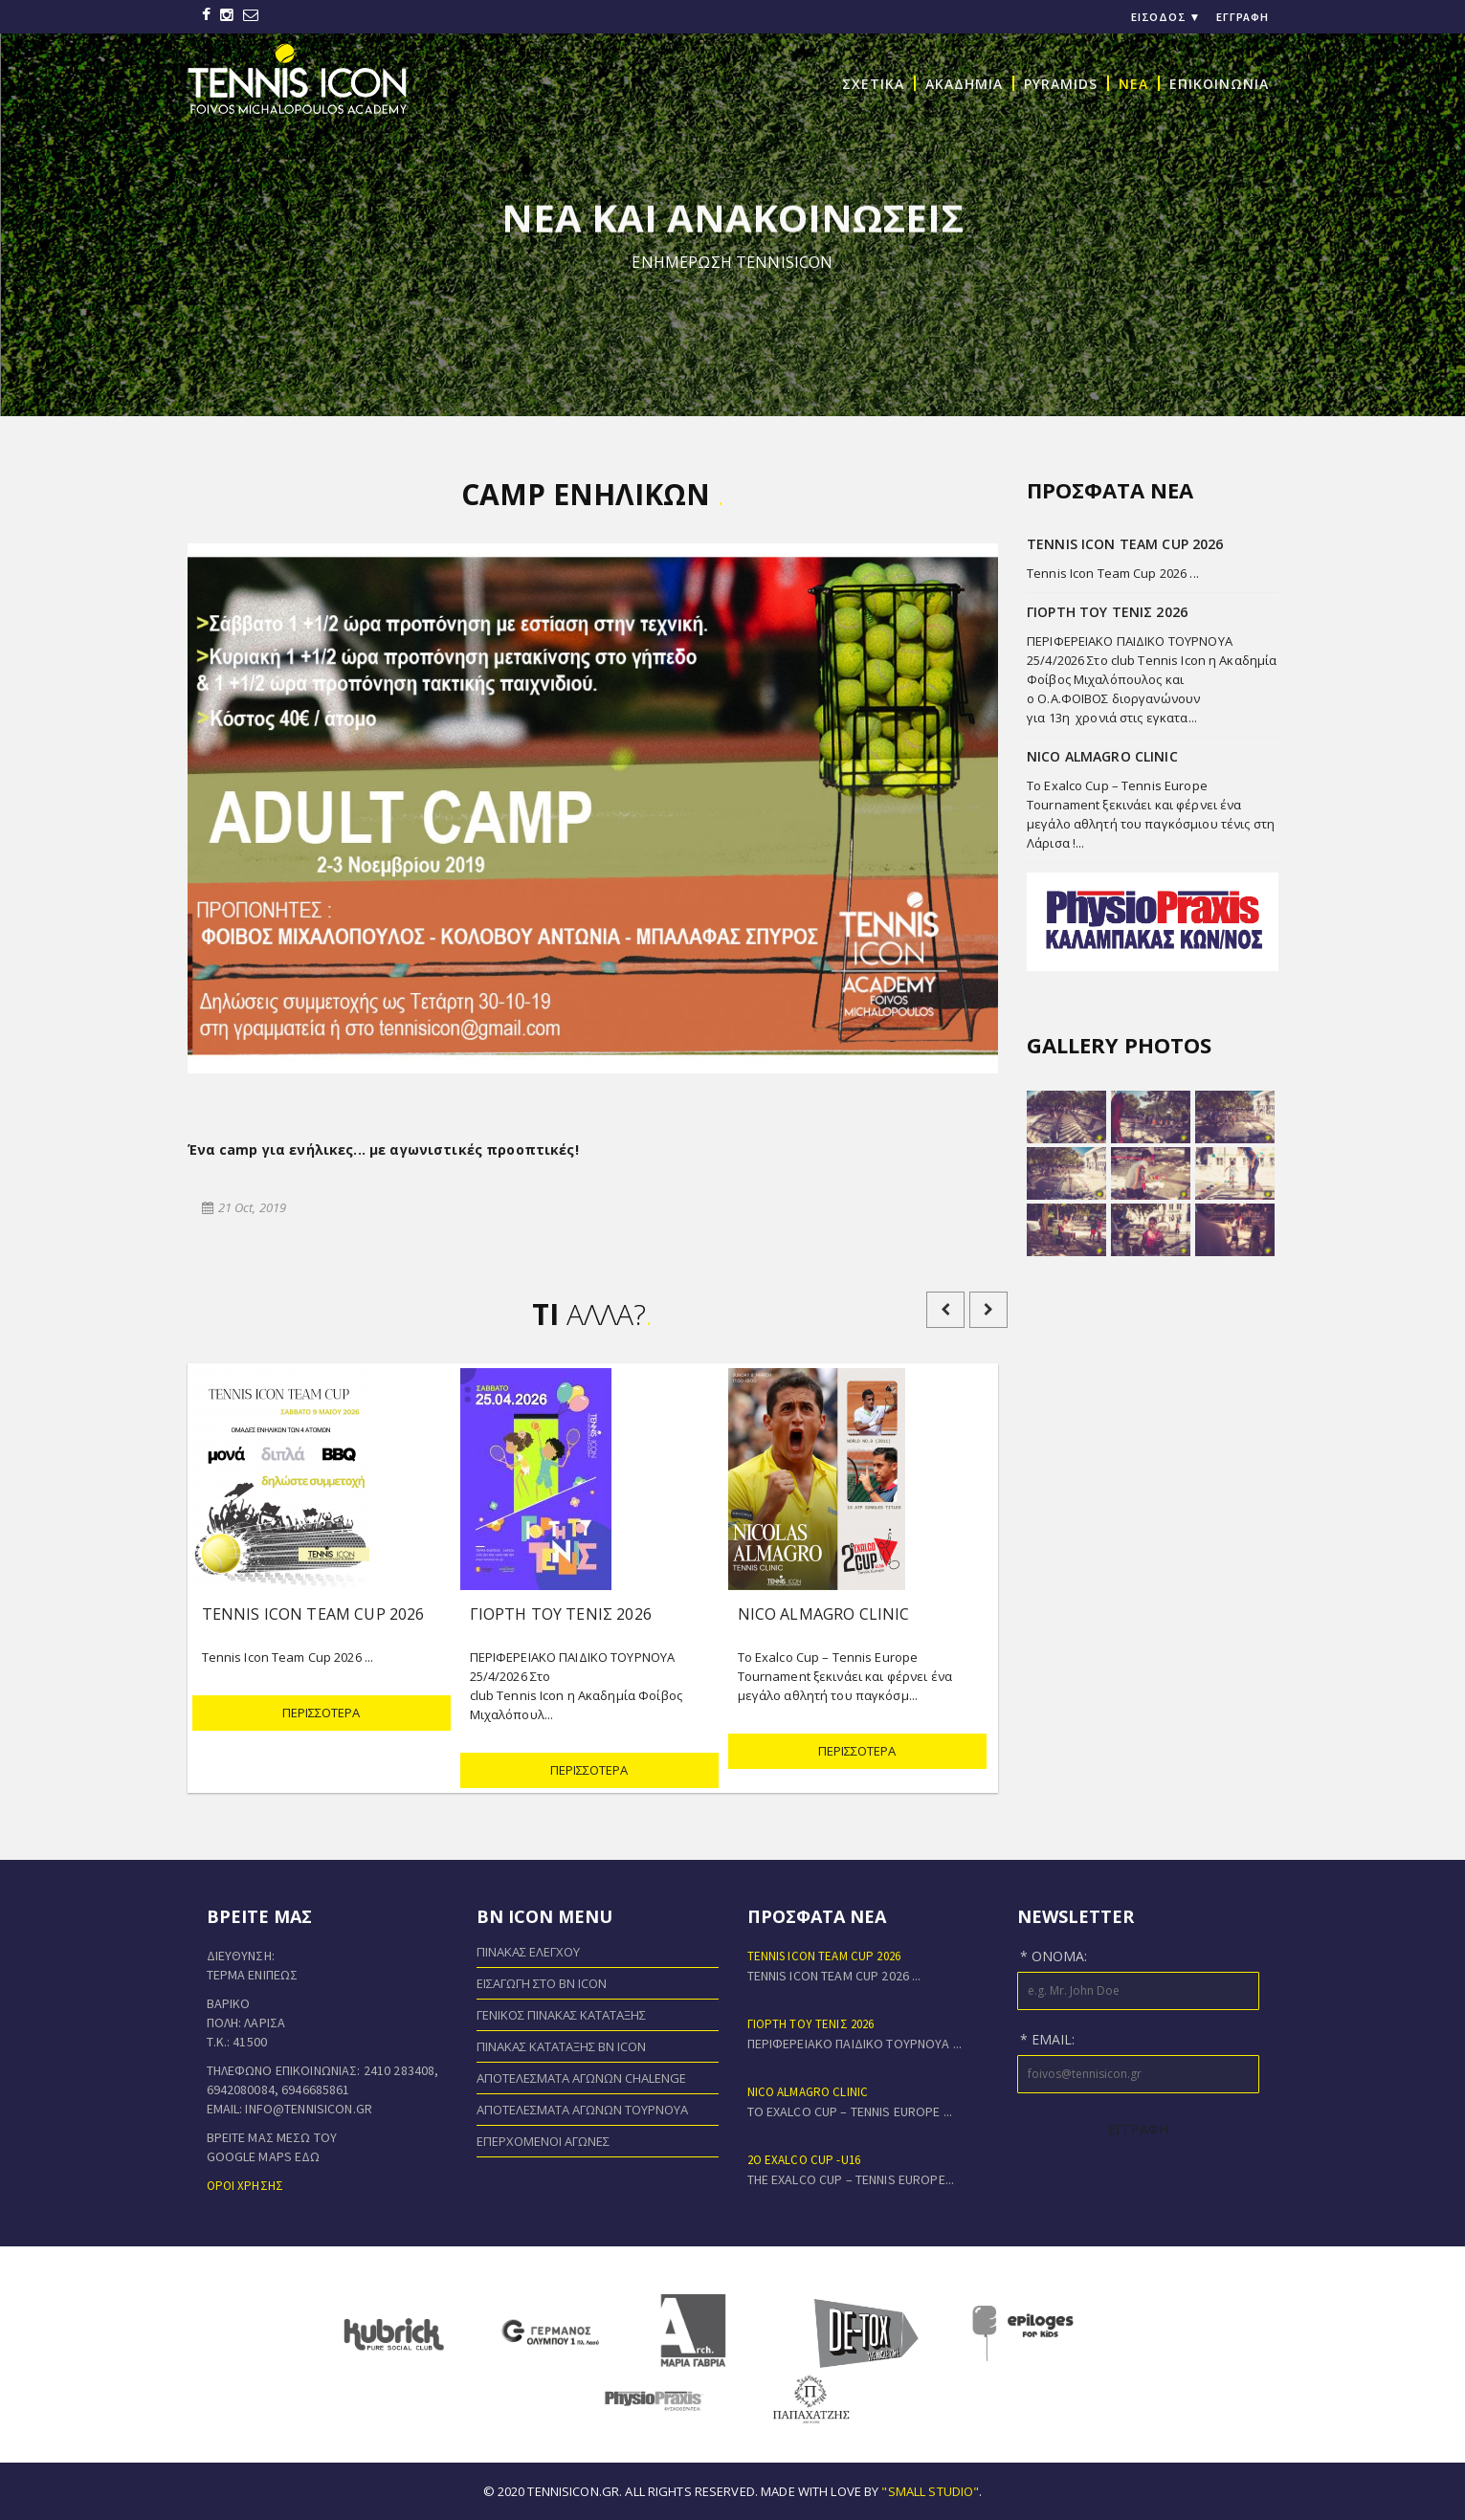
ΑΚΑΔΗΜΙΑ (964, 83)
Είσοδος (1166, 17)
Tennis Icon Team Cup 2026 (824, 1956)
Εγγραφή (1242, 17)
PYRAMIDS (1061, 83)
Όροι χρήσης (245, 2185)
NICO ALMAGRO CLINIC (808, 2092)
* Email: (1047, 2039)
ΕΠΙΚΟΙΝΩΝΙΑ (1219, 83)
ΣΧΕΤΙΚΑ (873, 83)
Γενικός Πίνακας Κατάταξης (561, 2014)
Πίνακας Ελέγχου (528, 1951)
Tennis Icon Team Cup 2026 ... (1113, 573)
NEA (1133, 83)
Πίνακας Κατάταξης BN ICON (561, 2046)
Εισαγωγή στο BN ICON (542, 1983)
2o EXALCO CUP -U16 (804, 2160)
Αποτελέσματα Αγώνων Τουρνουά (582, 2109)
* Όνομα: (1053, 1956)
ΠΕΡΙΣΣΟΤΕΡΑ (321, 1712)
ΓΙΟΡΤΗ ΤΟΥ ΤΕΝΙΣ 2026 (811, 2024)
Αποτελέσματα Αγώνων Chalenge (581, 2078)
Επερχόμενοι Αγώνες (543, 2141)
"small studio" (930, 2491)
